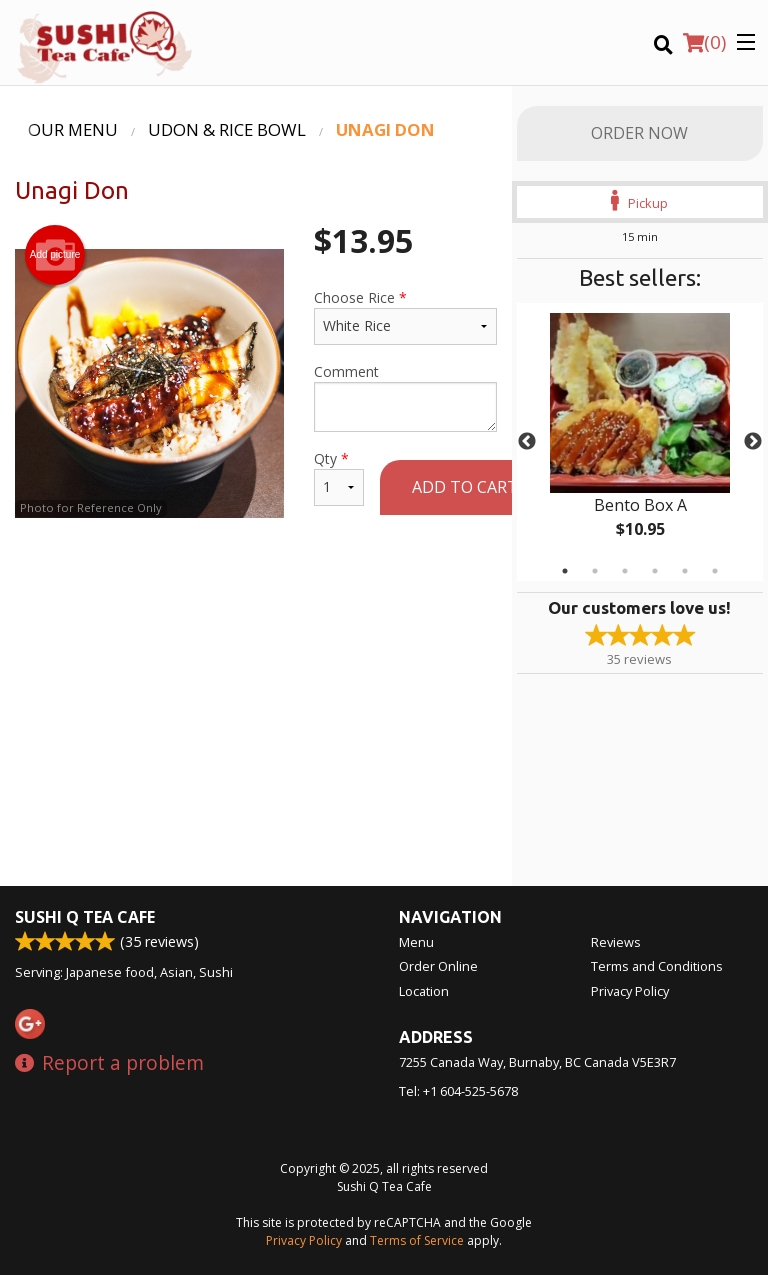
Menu (416, 942)
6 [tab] (715, 571)
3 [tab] (625, 571)
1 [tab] (565, 571)
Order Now (639, 133)
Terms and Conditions (657, 966)
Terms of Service (417, 1240)
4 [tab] (655, 571)
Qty (339, 477)
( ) (704, 42)
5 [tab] (685, 571)
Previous (527, 442)
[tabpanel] (640, 442)
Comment (405, 397)
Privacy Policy (630, 991)
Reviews (616, 942)
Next (753, 442)
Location (424, 991)
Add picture (55, 255)
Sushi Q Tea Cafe (85, 917)
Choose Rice (405, 316)
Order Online (438, 966)
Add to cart (465, 487)
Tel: (458, 1091)
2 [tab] (595, 571)
